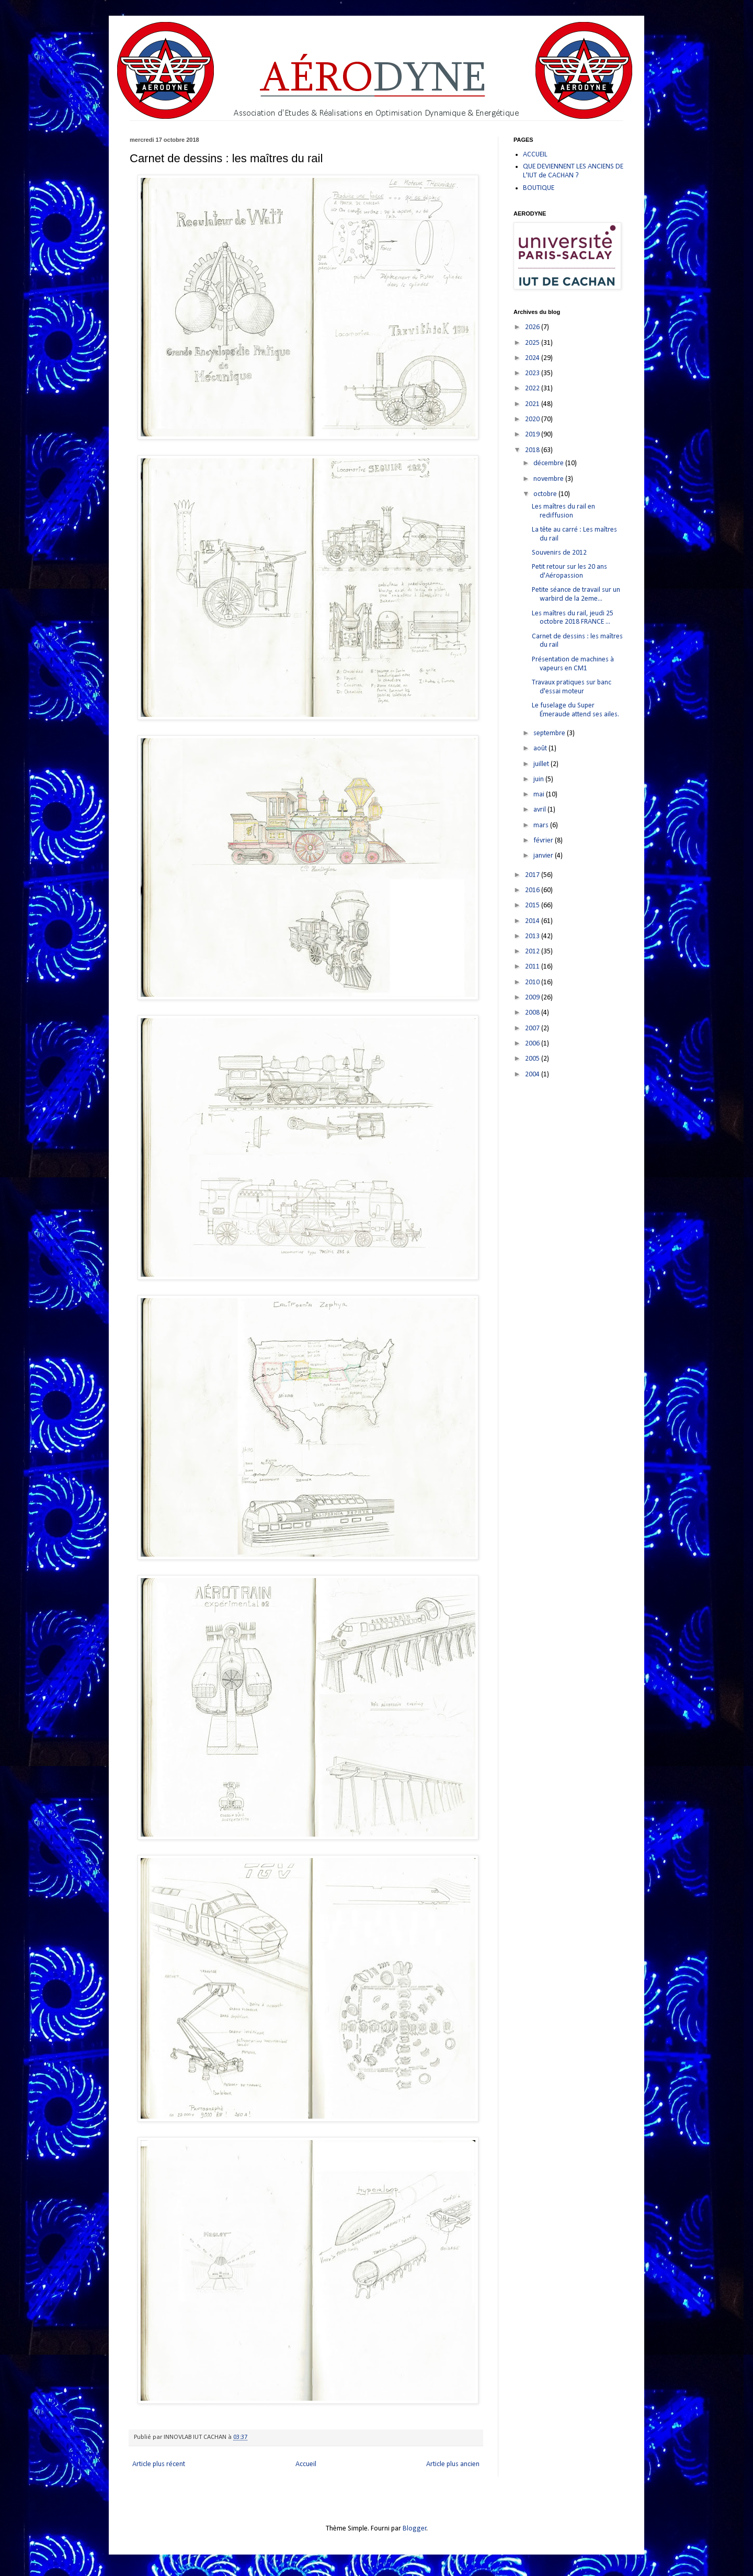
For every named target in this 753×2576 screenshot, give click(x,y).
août (541, 748)
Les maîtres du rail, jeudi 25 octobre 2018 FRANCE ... (572, 618)
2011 (533, 967)
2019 (533, 434)
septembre (550, 733)
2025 (533, 343)
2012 (533, 951)
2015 (533, 905)
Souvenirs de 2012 (559, 553)
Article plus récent (158, 2464)
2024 (533, 358)
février (544, 841)
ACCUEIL (535, 155)
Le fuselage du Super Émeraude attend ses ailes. (575, 710)
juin (539, 779)
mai (539, 794)
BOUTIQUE (538, 188)
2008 (533, 1013)
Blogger (415, 2529)
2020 (533, 419)
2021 (533, 404)
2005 (533, 1059)
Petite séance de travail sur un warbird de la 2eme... (576, 594)
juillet (542, 764)
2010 (533, 982)
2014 (533, 921)
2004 (533, 1074)
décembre (549, 463)
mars (541, 825)
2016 (533, 890)
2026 (533, 327)
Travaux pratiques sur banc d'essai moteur (571, 687)
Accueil (305, 2464)
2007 (533, 1028)
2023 (533, 373)
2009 (533, 998)
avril (540, 810)
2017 (533, 875)
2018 (533, 450)
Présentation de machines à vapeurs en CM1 (573, 664)
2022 (533, 388)
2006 (533, 1044)
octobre (545, 494)
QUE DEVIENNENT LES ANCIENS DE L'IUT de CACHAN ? (573, 171)
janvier (544, 856)
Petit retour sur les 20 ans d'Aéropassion (569, 571)
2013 (533, 936)
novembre (549, 479)
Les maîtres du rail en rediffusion (563, 511)
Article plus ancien (453, 2464)
